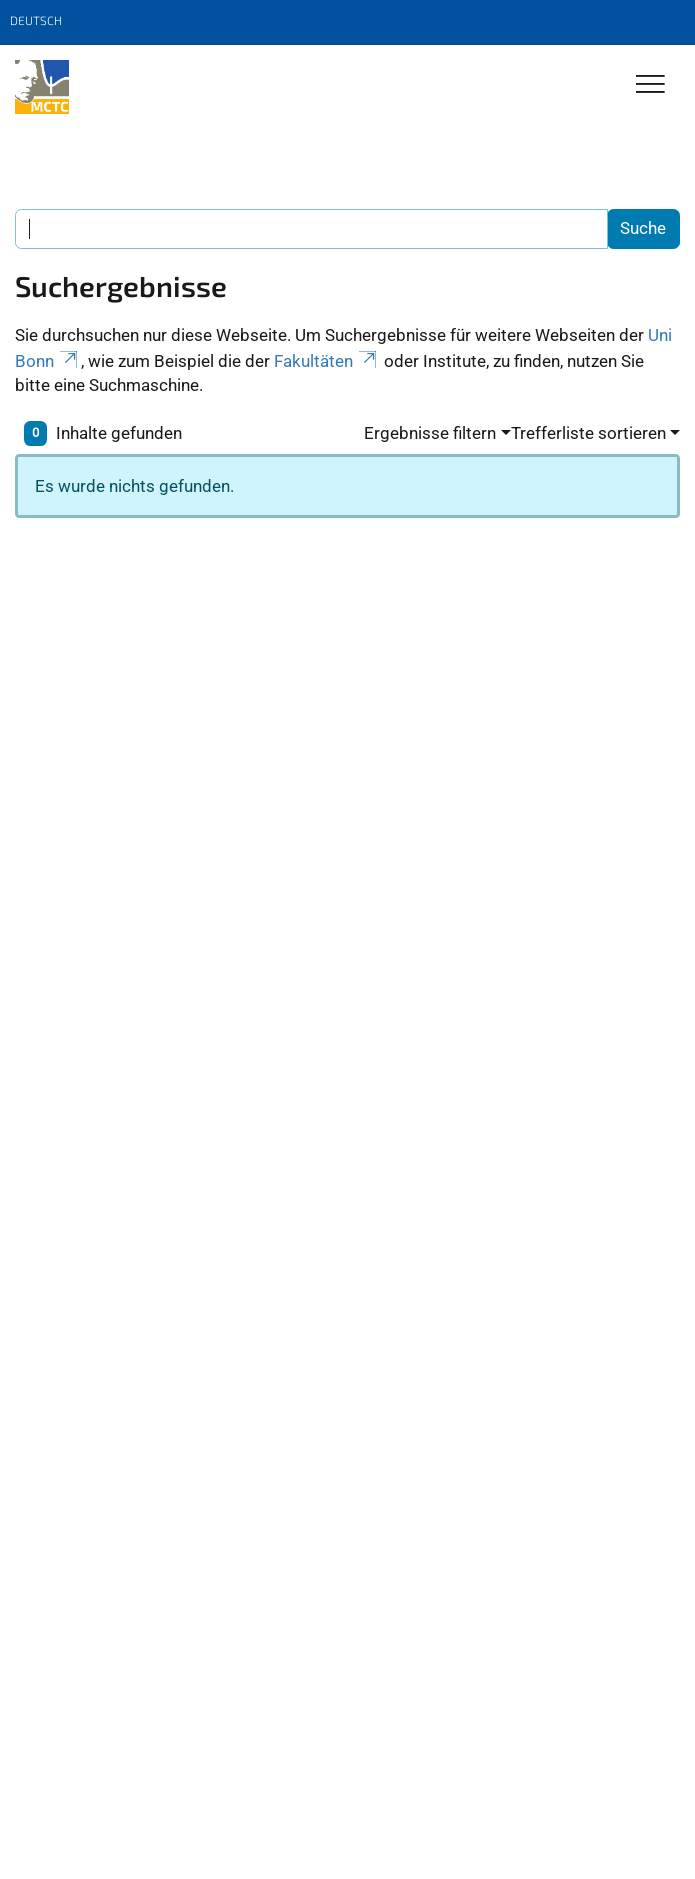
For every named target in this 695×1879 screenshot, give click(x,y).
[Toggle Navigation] (650, 85)
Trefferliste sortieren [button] (588, 433)
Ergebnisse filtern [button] (430, 433)
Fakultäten (327, 361)
